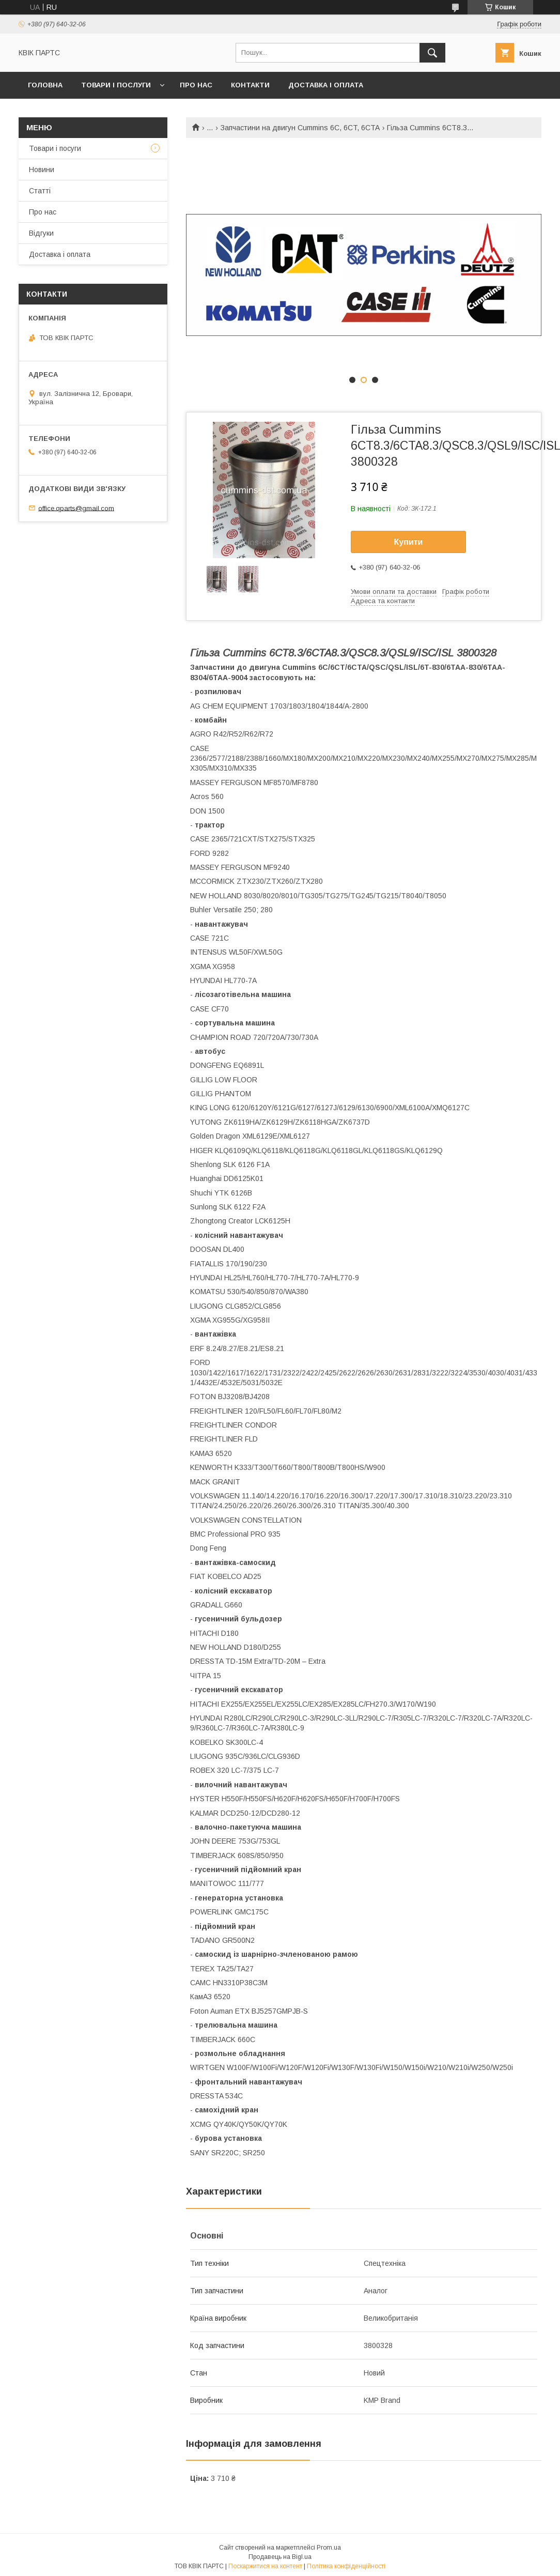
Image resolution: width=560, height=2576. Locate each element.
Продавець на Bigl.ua (280, 2556)
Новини (41, 169)
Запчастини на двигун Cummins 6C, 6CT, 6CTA (300, 128)
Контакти (250, 85)
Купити (408, 542)
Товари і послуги (116, 85)
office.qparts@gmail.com (76, 508)
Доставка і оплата (325, 85)
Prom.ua (329, 2547)
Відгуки (41, 233)
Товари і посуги (55, 148)
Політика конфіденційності (346, 2566)
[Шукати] (432, 53)
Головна (45, 85)
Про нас (196, 85)
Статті (40, 191)
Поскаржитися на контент (265, 2566)
